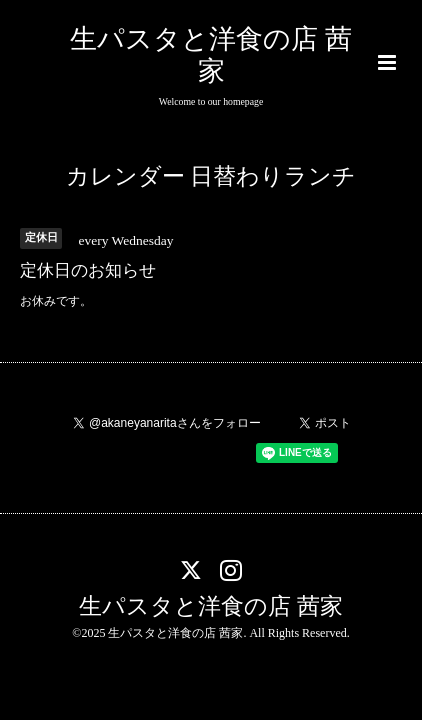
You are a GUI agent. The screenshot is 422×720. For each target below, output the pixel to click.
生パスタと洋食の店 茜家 (211, 605)
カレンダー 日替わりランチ (211, 176)
